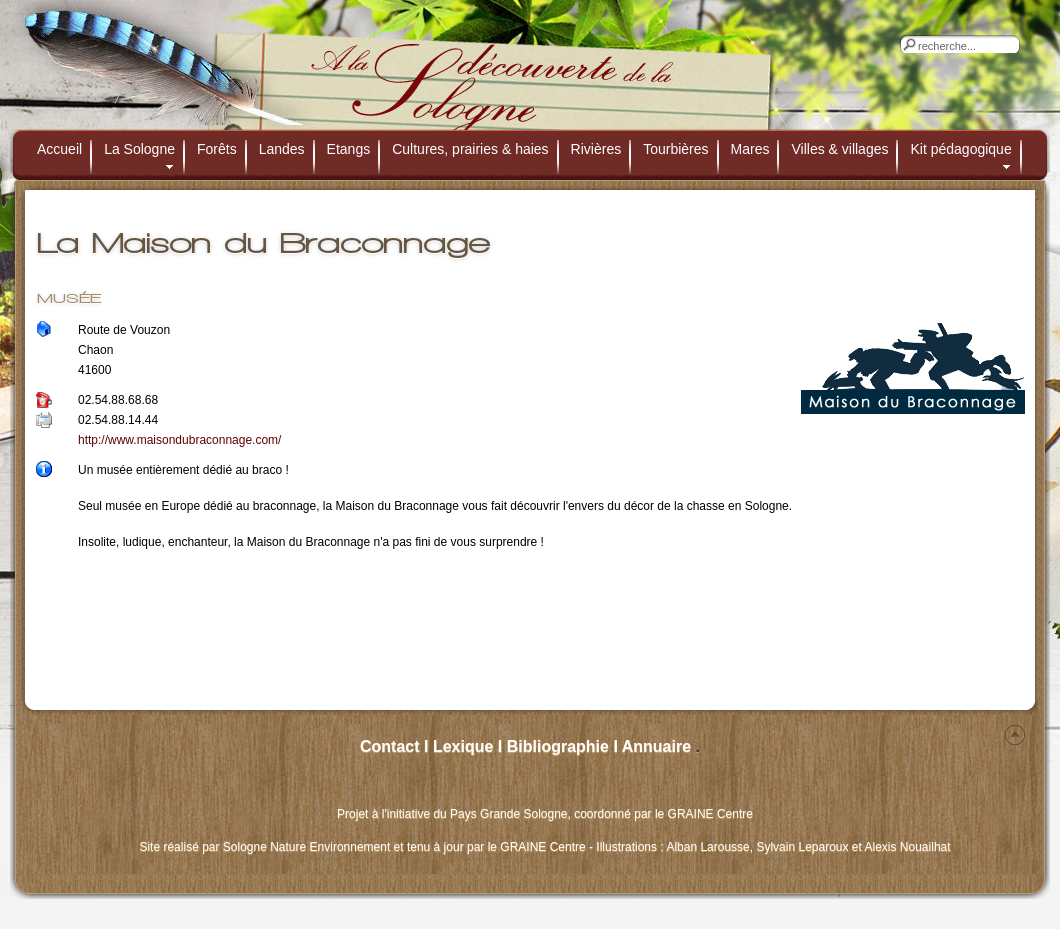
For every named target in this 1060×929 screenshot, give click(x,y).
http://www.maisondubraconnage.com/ (179, 440)
